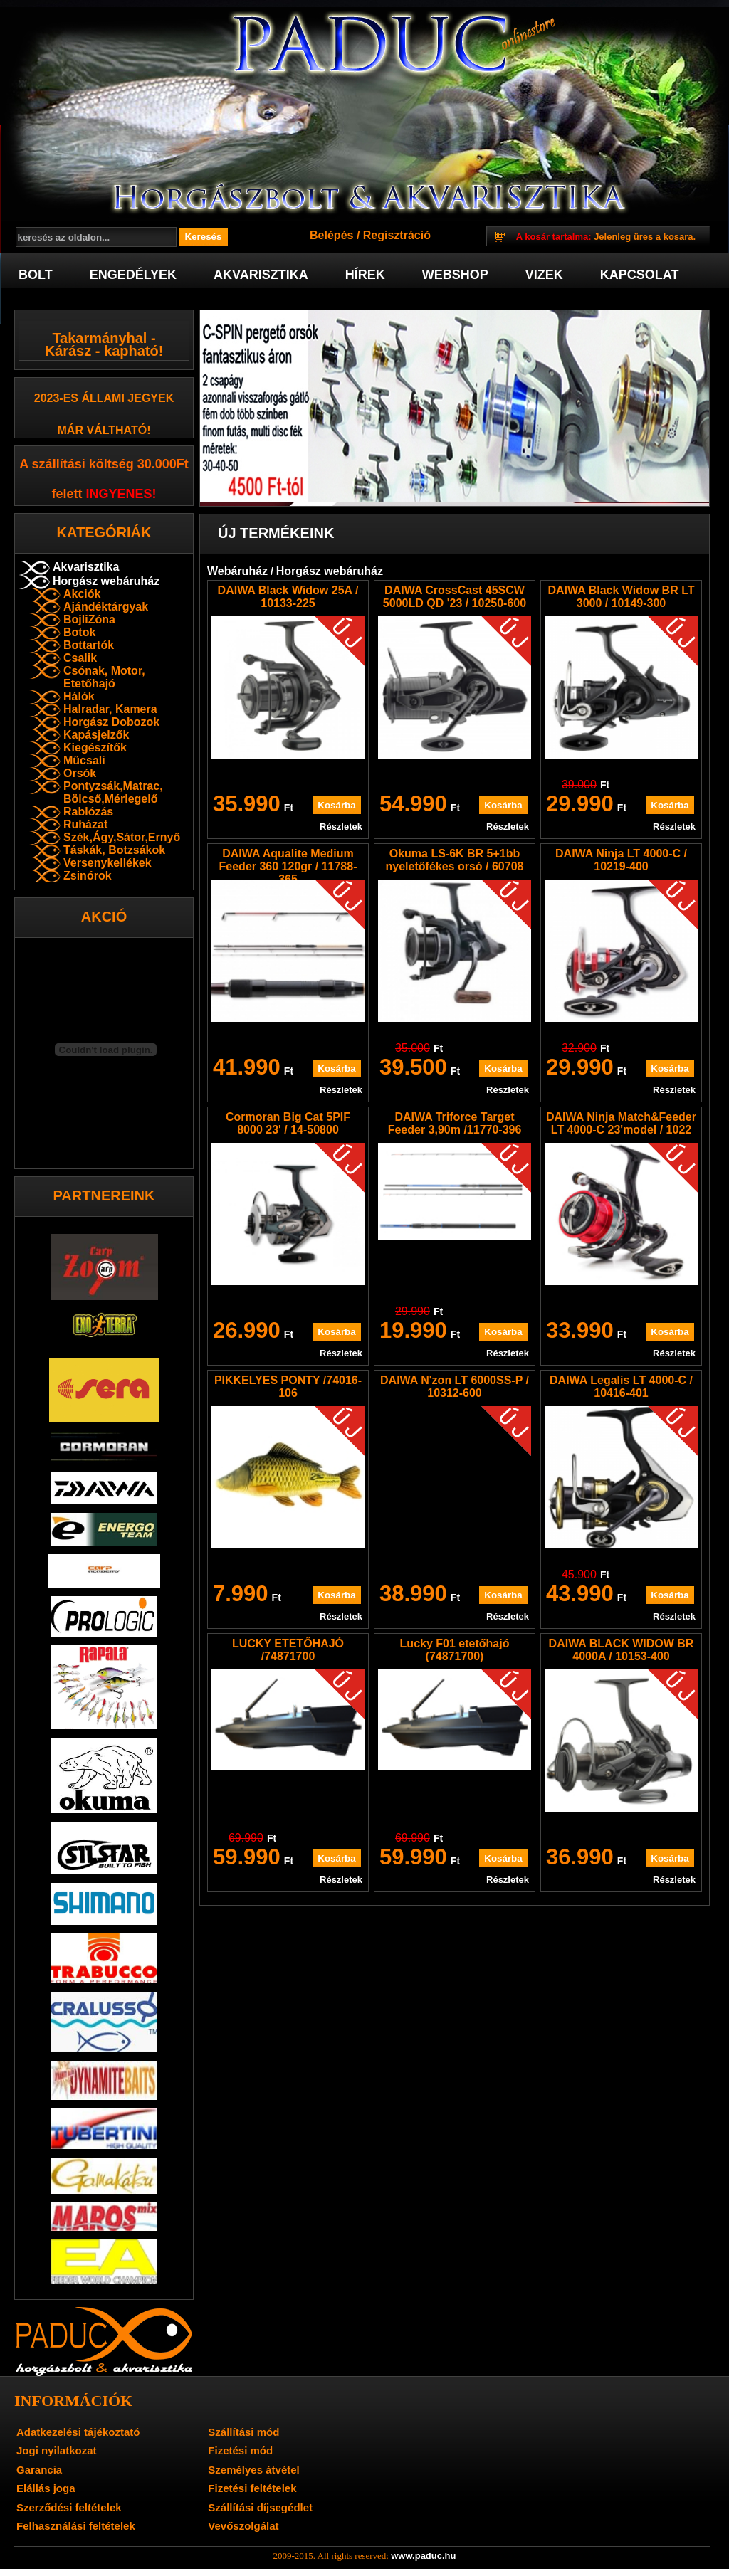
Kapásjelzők (96, 735)
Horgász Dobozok (111, 722)
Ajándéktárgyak (105, 607)
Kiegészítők (95, 747)
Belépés (331, 235)
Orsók (79, 773)
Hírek (365, 275)
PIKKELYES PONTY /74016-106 (288, 1386)
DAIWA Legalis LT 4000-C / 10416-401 (621, 1386)
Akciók (81, 594)
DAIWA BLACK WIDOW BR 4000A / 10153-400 (621, 1649)
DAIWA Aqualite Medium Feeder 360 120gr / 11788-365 (288, 866)
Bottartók (88, 645)
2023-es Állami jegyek (104, 398)
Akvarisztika (261, 275)
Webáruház (237, 571)
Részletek (341, 826)
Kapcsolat (639, 275)
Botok (79, 632)
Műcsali (84, 760)
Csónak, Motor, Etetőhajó (104, 677)
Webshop (455, 275)
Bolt (36, 275)
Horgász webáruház (106, 581)
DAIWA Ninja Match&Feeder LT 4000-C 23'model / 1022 (621, 1123)
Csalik (80, 658)
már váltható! (104, 430)
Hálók (79, 696)
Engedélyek (133, 275)
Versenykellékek (107, 863)
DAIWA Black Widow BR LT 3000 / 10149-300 (620, 596)
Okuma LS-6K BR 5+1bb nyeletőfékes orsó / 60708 (455, 860)
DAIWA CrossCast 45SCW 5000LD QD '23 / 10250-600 (454, 596)
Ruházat (85, 824)
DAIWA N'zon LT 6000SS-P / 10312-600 (454, 1386)
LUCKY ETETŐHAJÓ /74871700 (288, 1649)
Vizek (544, 275)
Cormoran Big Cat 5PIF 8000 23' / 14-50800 (288, 1123)
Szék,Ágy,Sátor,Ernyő (121, 837)
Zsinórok (87, 876)
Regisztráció (397, 235)
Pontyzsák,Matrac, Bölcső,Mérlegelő (113, 792)
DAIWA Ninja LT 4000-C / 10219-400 (621, 860)
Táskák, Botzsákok (114, 850)
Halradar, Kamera (110, 709)
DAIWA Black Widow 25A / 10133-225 (288, 596)
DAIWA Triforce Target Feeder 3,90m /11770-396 (455, 1123)
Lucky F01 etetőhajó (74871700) (455, 1649)
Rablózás (88, 812)
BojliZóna (89, 619)
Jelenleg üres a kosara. (606, 236)
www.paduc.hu (423, 2555)
